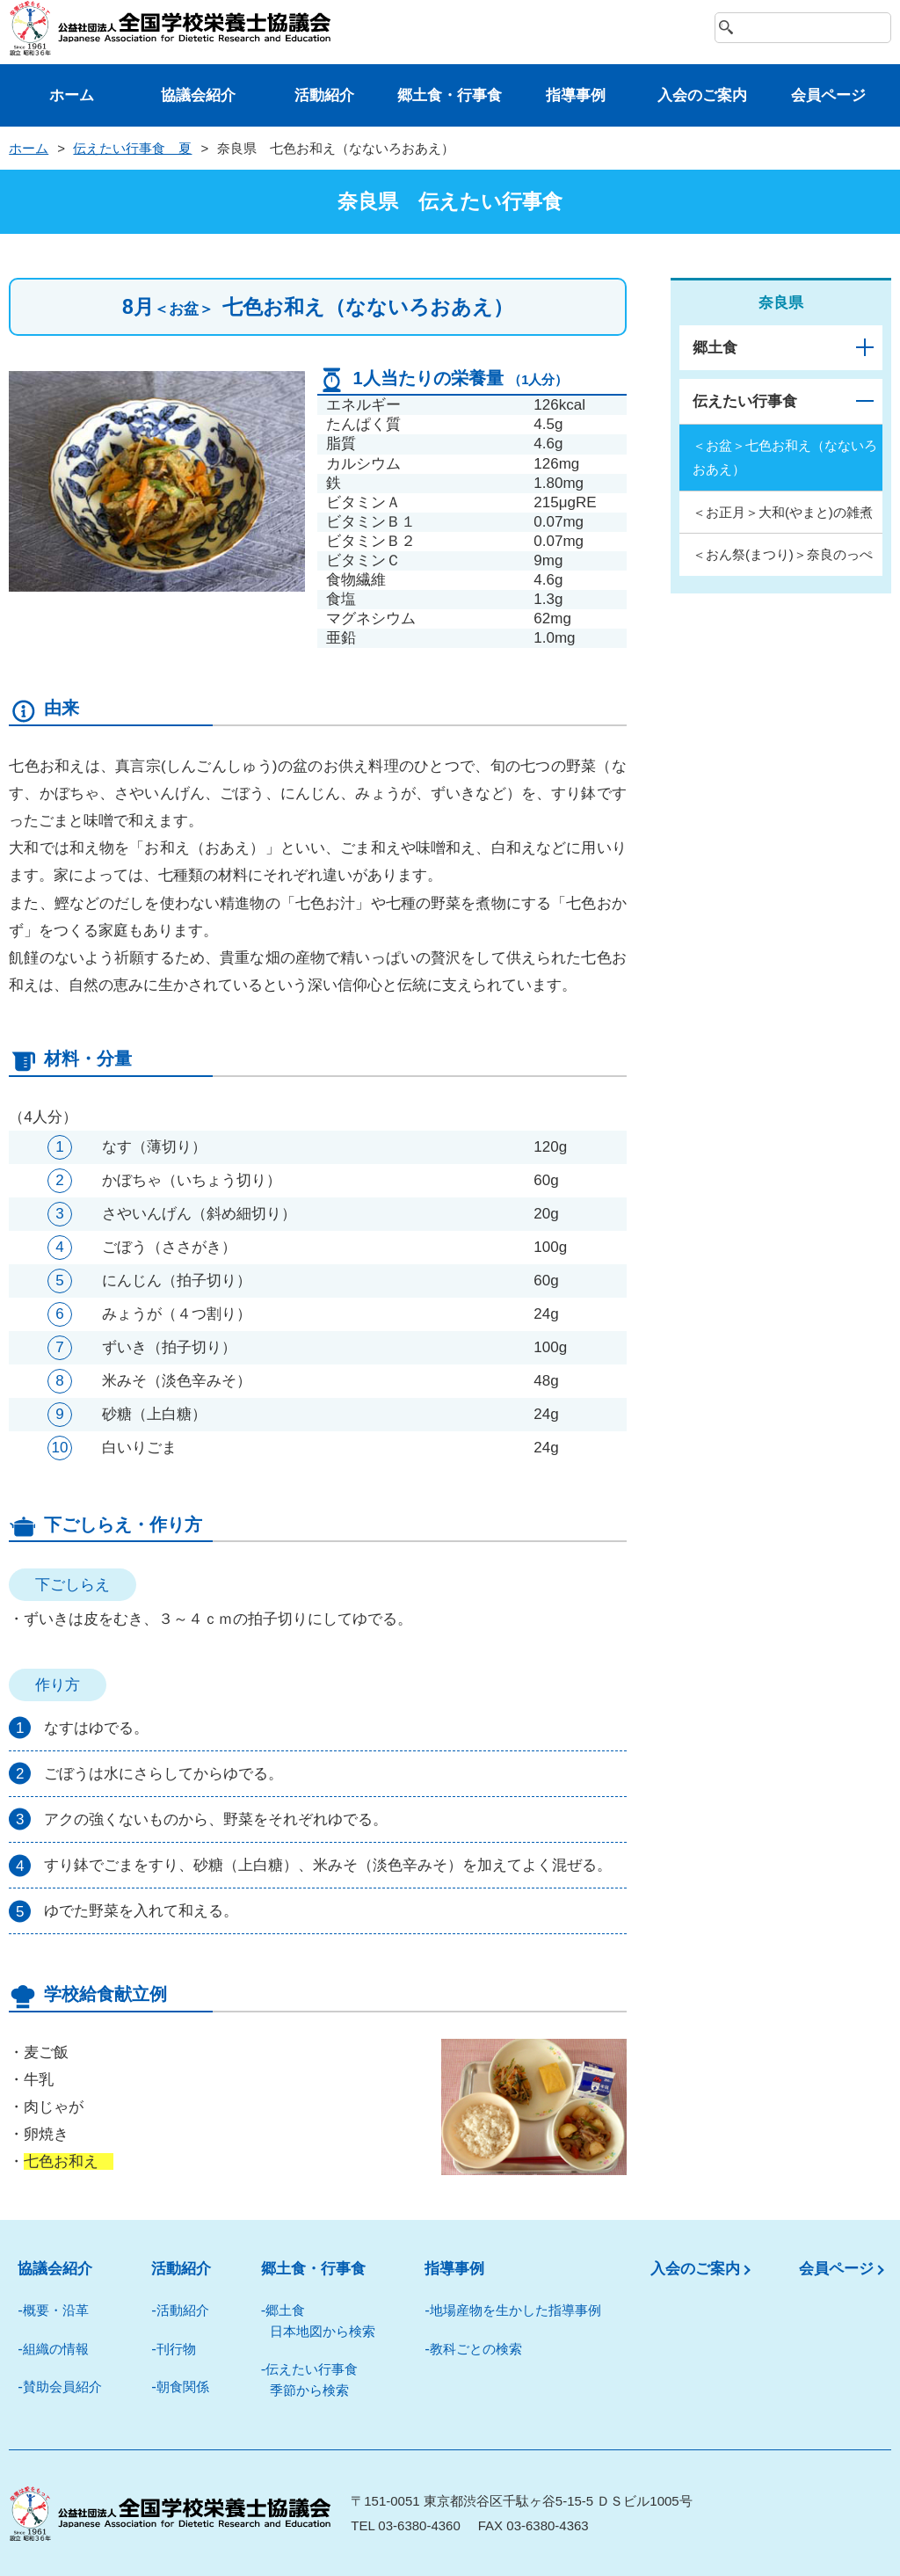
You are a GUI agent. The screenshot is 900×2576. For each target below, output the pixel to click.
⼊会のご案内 (702, 95)
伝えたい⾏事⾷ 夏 (132, 148)
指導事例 (576, 95)
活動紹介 (324, 95)
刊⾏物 (176, 2348)
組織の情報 (56, 2348)
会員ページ (828, 95)
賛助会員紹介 (62, 2386)
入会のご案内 (695, 2268)
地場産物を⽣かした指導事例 (515, 2310)
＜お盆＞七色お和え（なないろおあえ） (785, 457)
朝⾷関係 (182, 2386)
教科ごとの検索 (476, 2348)
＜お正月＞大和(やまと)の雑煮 (783, 512)
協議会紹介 (198, 95)
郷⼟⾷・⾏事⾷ (449, 95)
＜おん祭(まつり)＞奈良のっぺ (783, 554)
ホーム (71, 95)
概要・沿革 (56, 2310)
